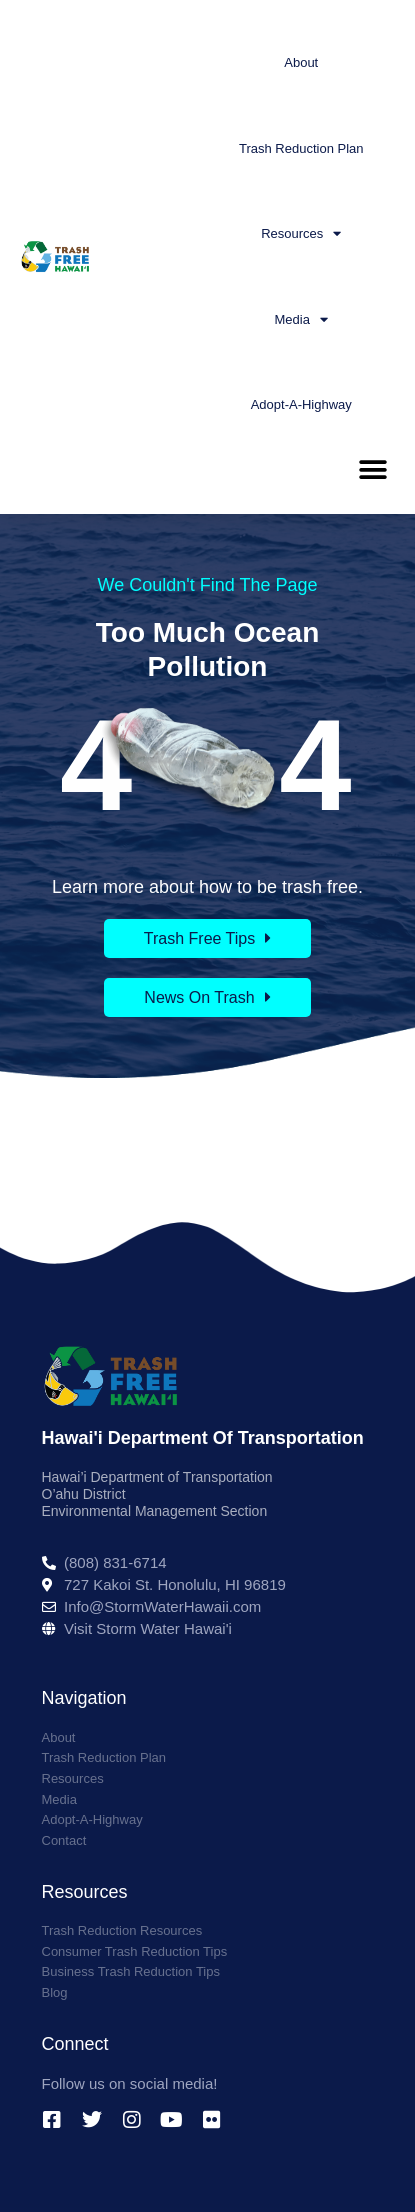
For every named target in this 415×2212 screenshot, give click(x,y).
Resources (301, 233)
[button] (372, 470)
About (301, 62)
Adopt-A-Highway (301, 404)
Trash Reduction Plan (301, 148)
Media (301, 319)
